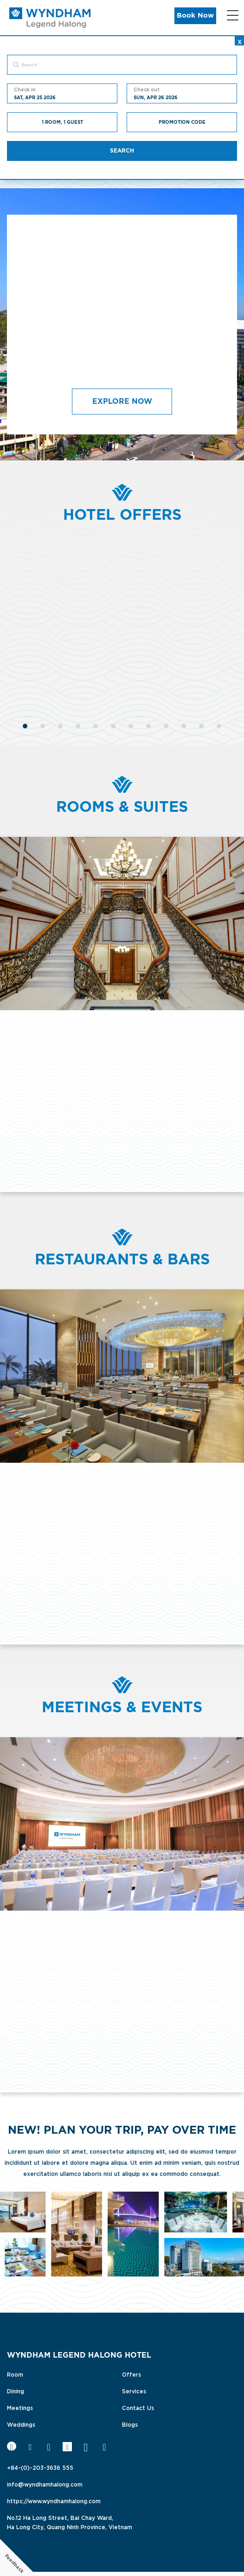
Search (122, 150)
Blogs (130, 2424)
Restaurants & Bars (122, 1259)
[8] (148, 725)
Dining (15, 2390)
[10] (184, 725)
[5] (95, 725)
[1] (25, 725)
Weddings (21, 2424)
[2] (42, 725)
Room (15, 2374)
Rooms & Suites (122, 807)
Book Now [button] (195, 15)
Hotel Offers (122, 515)
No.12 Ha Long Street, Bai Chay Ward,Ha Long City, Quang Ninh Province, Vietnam (69, 2521)
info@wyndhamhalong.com (45, 2483)
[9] (166, 725)
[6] (113, 725)
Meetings (20, 2407)
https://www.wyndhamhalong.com (54, 2500)
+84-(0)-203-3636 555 (40, 2467)
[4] (78, 725)
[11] (201, 725)
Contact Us (138, 2407)
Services (134, 2390)
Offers (131, 2374)
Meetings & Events (122, 1707)
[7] (131, 725)
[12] (219, 725)
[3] (60, 725)
